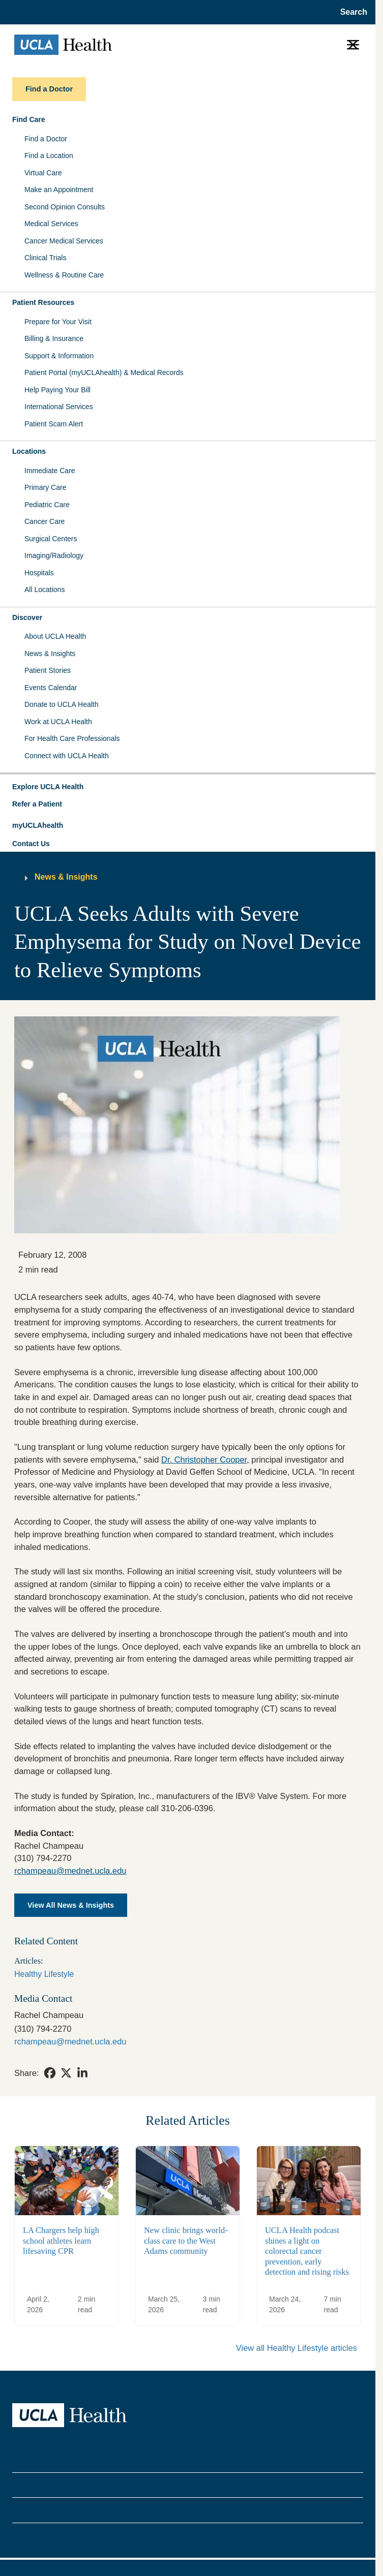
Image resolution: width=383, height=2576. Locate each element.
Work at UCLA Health (58, 722)
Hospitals (39, 573)
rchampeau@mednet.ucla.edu (70, 1870)
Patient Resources (43, 302)
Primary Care (45, 487)
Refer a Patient (37, 804)
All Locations (44, 589)
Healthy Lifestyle (44, 1974)
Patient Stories (47, 670)
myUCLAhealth (37, 825)
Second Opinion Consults (64, 207)
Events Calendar (50, 688)
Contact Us (31, 844)
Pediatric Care (47, 505)
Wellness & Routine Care (64, 275)
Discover (27, 617)
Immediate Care (49, 471)
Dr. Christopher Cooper (204, 1459)
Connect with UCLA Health (66, 756)
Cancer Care (44, 521)
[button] (187, 787)
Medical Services (51, 224)
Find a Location (48, 155)
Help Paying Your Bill (57, 390)
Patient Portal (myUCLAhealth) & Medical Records (104, 372)
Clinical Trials (45, 258)
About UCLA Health (55, 636)
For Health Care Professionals (72, 738)
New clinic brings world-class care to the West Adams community (186, 2240)
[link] (50, 2073)
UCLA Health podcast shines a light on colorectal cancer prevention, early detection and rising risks (307, 2251)
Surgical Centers (50, 539)
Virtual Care (43, 173)
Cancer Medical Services (63, 241)
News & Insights (49, 653)
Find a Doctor (45, 139)
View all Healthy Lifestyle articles (296, 2347)
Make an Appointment (58, 189)
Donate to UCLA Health (61, 704)
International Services (58, 406)
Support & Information (59, 356)
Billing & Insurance (53, 338)
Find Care (28, 119)
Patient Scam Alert (53, 424)
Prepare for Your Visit (58, 322)
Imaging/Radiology (53, 555)
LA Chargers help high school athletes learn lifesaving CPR (61, 2240)
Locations (29, 451)
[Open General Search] (350, 12)
